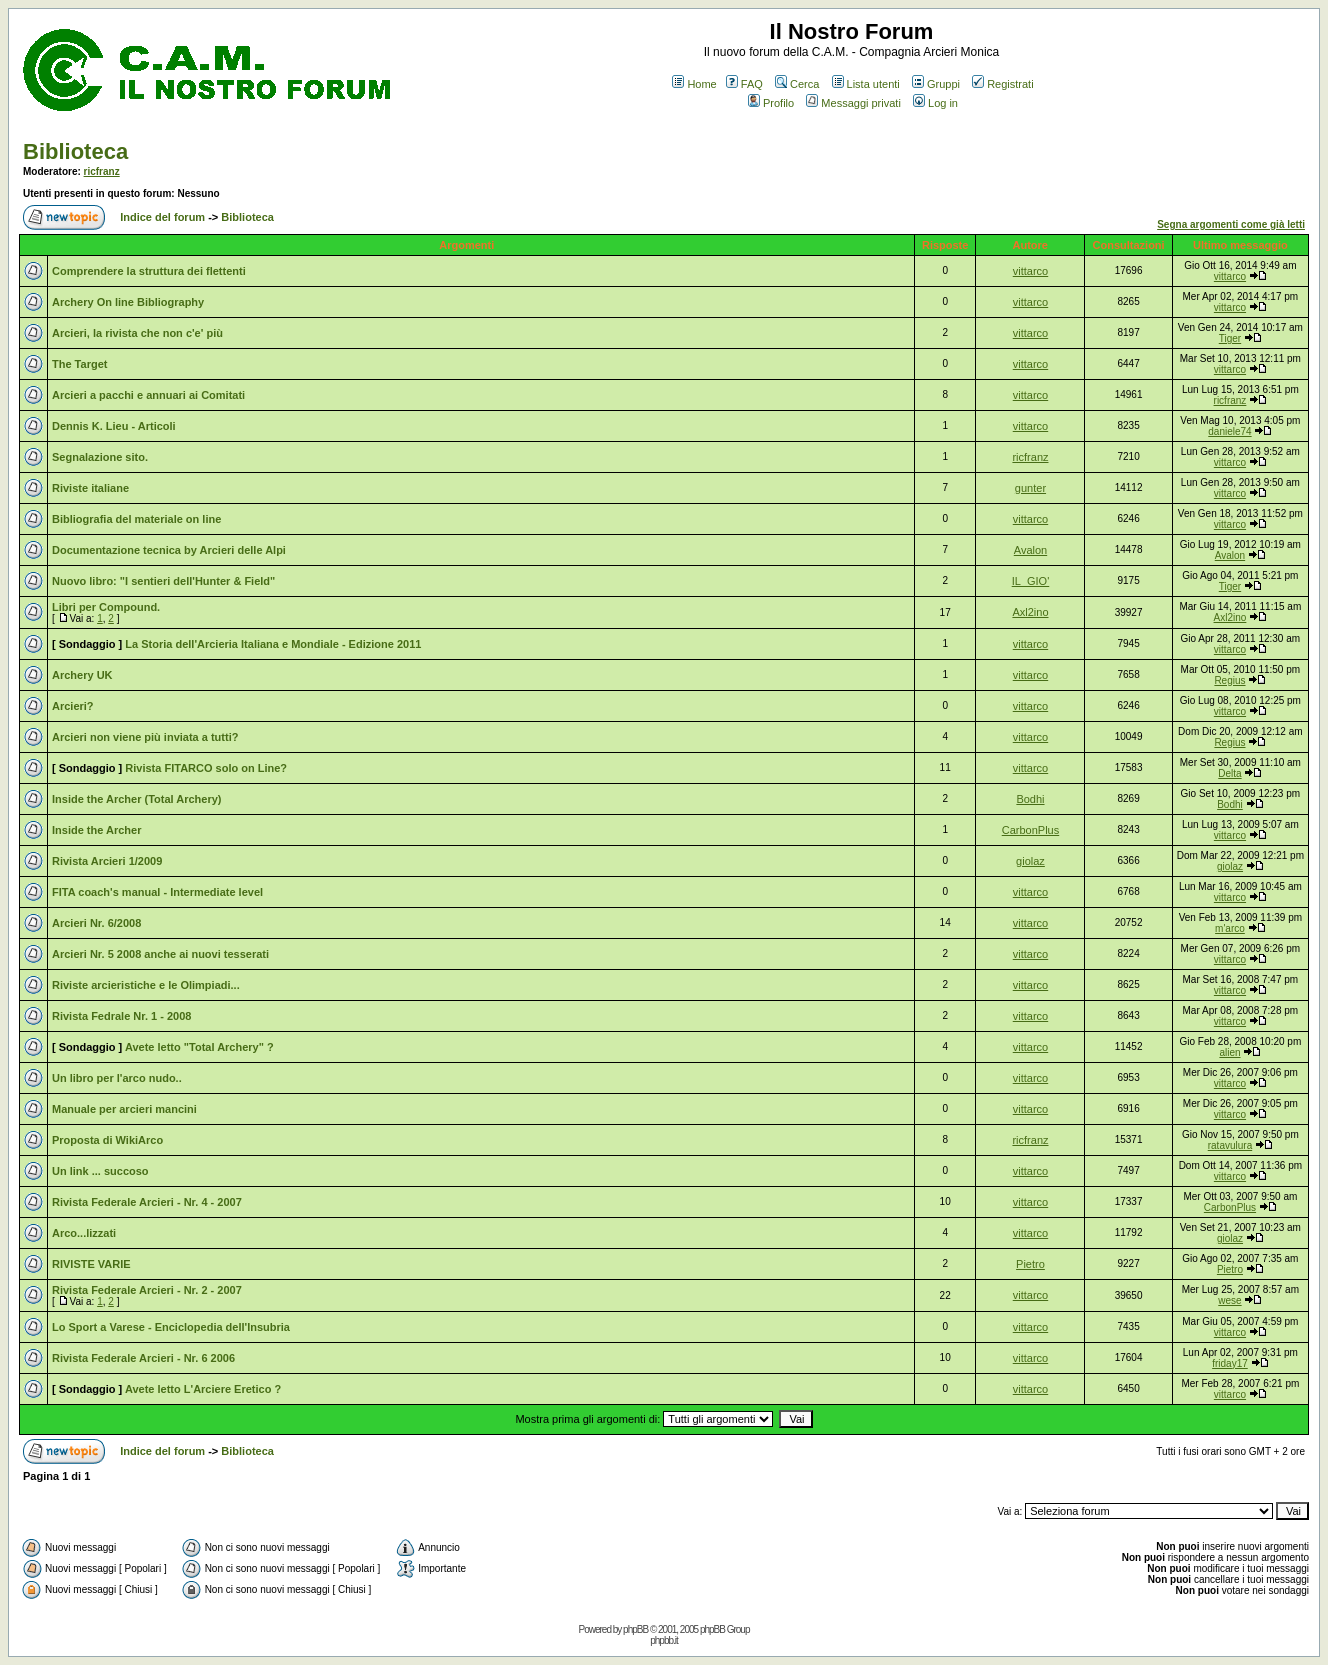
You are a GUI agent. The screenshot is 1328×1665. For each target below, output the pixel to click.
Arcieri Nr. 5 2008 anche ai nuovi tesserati (160, 954)
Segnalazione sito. (100, 457)
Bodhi (1030, 799)
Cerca (797, 84)
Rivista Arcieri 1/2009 (107, 861)
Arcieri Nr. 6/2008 (96, 923)
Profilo (771, 103)
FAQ (744, 84)
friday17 (1230, 1363)
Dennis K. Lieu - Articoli (114, 426)
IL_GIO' (1031, 581)
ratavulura (1230, 1145)
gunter (1030, 488)
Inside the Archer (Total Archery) (137, 799)
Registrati (1002, 84)
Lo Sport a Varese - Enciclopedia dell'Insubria (171, 1327)
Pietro (1030, 1264)
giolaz (1030, 861)
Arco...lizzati (84, 1233)
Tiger (1230, 338)
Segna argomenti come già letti (1231, 224)
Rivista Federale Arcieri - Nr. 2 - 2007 (147, 1290)
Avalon (1030, 550)
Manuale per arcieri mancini (124, 1109)
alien (1229, 1052)
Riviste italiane (90, 488)
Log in (935, 103)
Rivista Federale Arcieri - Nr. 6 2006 (143, 1358)
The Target (79, 364)
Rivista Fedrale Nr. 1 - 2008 (121, 1016)
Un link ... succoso (100, 1171)
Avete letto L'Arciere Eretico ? (203, 1389)
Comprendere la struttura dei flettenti (149, 271)
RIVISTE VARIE (91, 1264)
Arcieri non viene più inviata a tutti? (145, 737)
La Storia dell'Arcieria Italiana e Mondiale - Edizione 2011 (273, 644)
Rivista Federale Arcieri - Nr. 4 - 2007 (147, 1202)
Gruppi (936, 84)
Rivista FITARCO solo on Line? (206, 768)
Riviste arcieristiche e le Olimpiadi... (146, 985)
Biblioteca (75, 151)
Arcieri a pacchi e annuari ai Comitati (148, 395)
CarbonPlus (1030, 830)
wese (1229, 1300)
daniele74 (1229, 431)
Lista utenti (866, 84)
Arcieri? (73, 706)
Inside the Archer (96, 830)
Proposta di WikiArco (107, 1140)
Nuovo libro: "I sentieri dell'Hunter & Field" (163, 581)
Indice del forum (162, 217)
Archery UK (82, 675)
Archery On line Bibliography (128, 302)
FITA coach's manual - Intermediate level (157, 892)
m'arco (1230, 928)
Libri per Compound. (106, 607)
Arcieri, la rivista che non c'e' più (137, 333)
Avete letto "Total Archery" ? (199, 1047)
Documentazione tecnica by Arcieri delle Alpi (169, 550)
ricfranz (102, 171)
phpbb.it (664, 1640)
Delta (1229, 773)
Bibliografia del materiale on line (136, 519)
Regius (1229, 680)
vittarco (1030, 271)
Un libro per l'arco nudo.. (117, 1078)
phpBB (635, 1629)
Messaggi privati (853, 103)
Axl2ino (1030, 612)
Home (694, 84)
